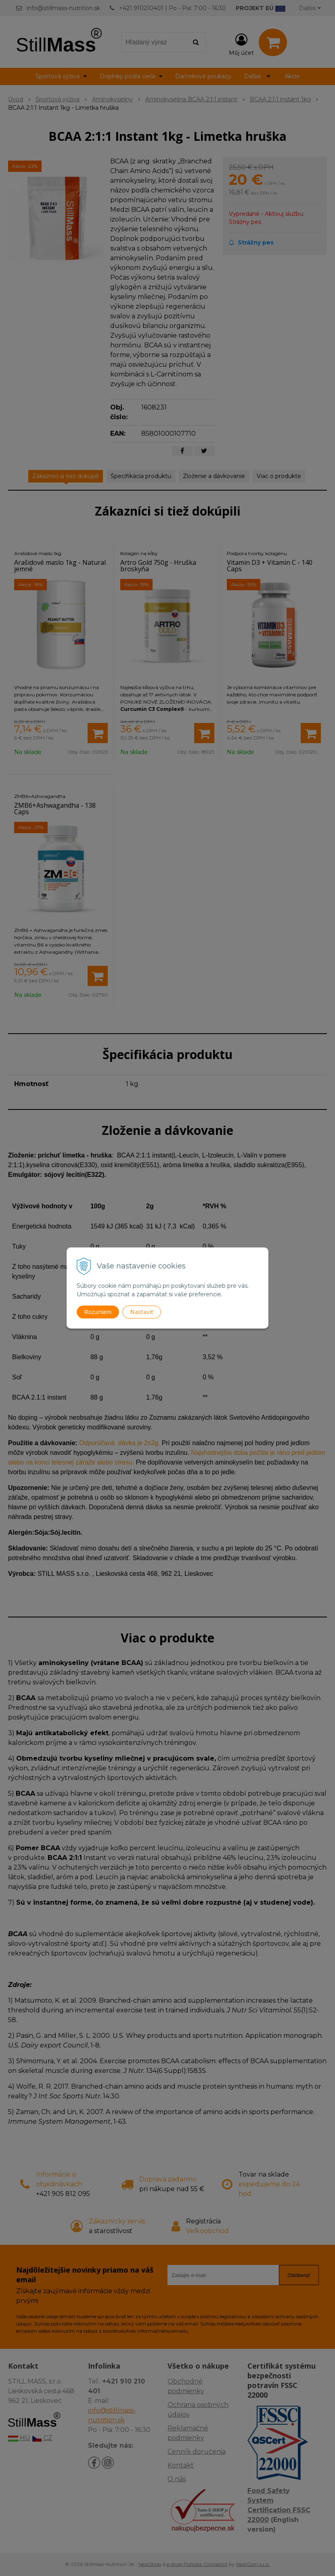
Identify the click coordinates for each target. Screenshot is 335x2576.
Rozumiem (97, 1312)
